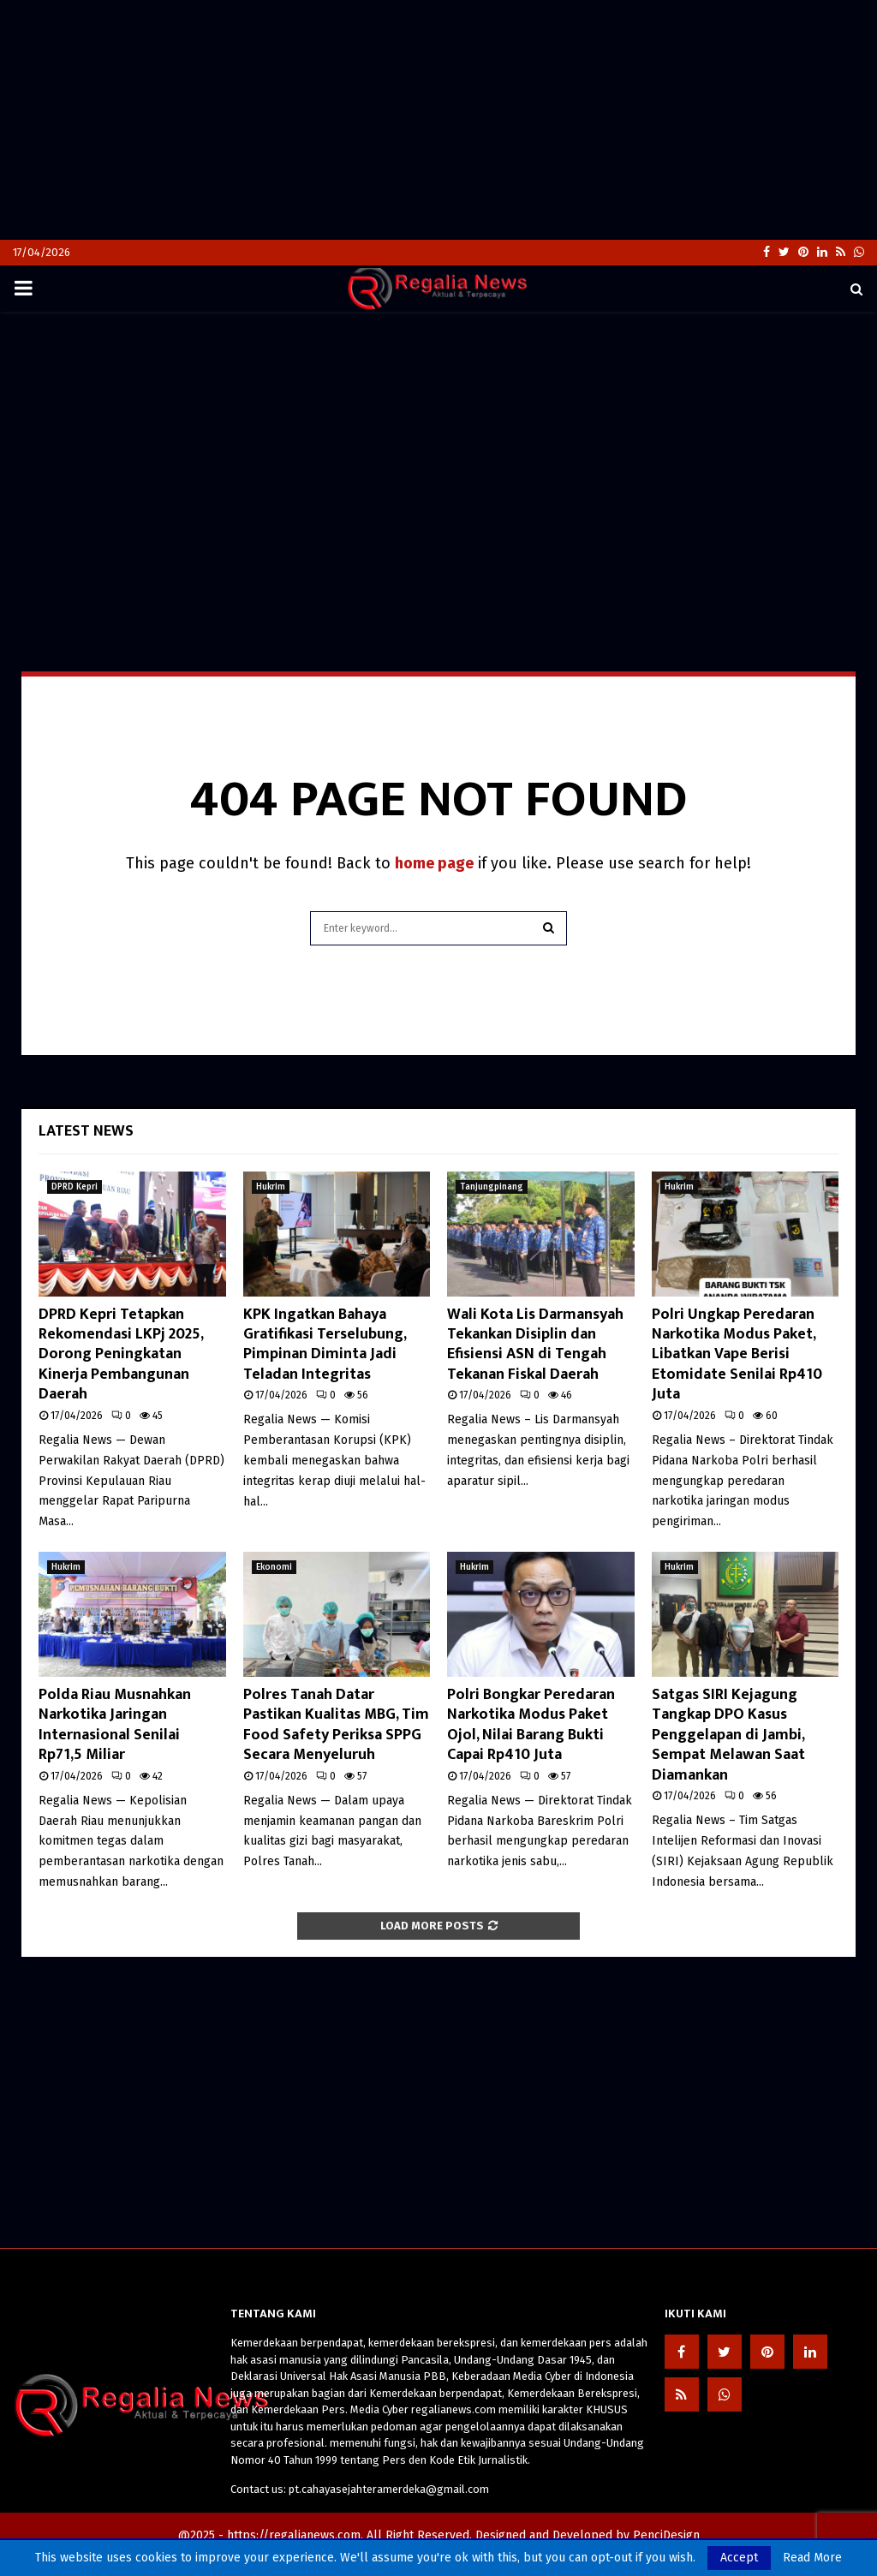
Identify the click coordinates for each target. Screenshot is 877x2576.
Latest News (86, 1131)
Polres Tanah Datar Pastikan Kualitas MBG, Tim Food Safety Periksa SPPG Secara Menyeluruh (336, 1725)
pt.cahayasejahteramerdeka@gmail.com (389, 2489)
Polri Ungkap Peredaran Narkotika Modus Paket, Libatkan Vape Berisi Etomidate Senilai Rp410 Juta (737, 1355)
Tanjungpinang (491, 1187)
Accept (739, 2557)
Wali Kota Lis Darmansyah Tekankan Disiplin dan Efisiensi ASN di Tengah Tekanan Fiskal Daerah (535, 1344)
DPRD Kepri (74, 1187)
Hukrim (270, 1187)
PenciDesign (666, 2535)
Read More (812, 2558)
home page (434, 863)
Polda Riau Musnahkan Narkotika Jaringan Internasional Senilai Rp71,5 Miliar (115, 1725)
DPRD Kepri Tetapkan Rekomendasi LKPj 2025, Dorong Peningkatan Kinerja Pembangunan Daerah (121, 1355)
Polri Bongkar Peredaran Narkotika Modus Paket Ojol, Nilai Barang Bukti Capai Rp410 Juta (531, 1725)
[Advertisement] (438, 120)
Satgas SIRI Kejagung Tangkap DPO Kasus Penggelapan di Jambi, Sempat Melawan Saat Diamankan (728, 1735)
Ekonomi (274, 1567)
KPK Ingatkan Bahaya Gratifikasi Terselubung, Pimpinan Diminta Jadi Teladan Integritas (324, 1344)
